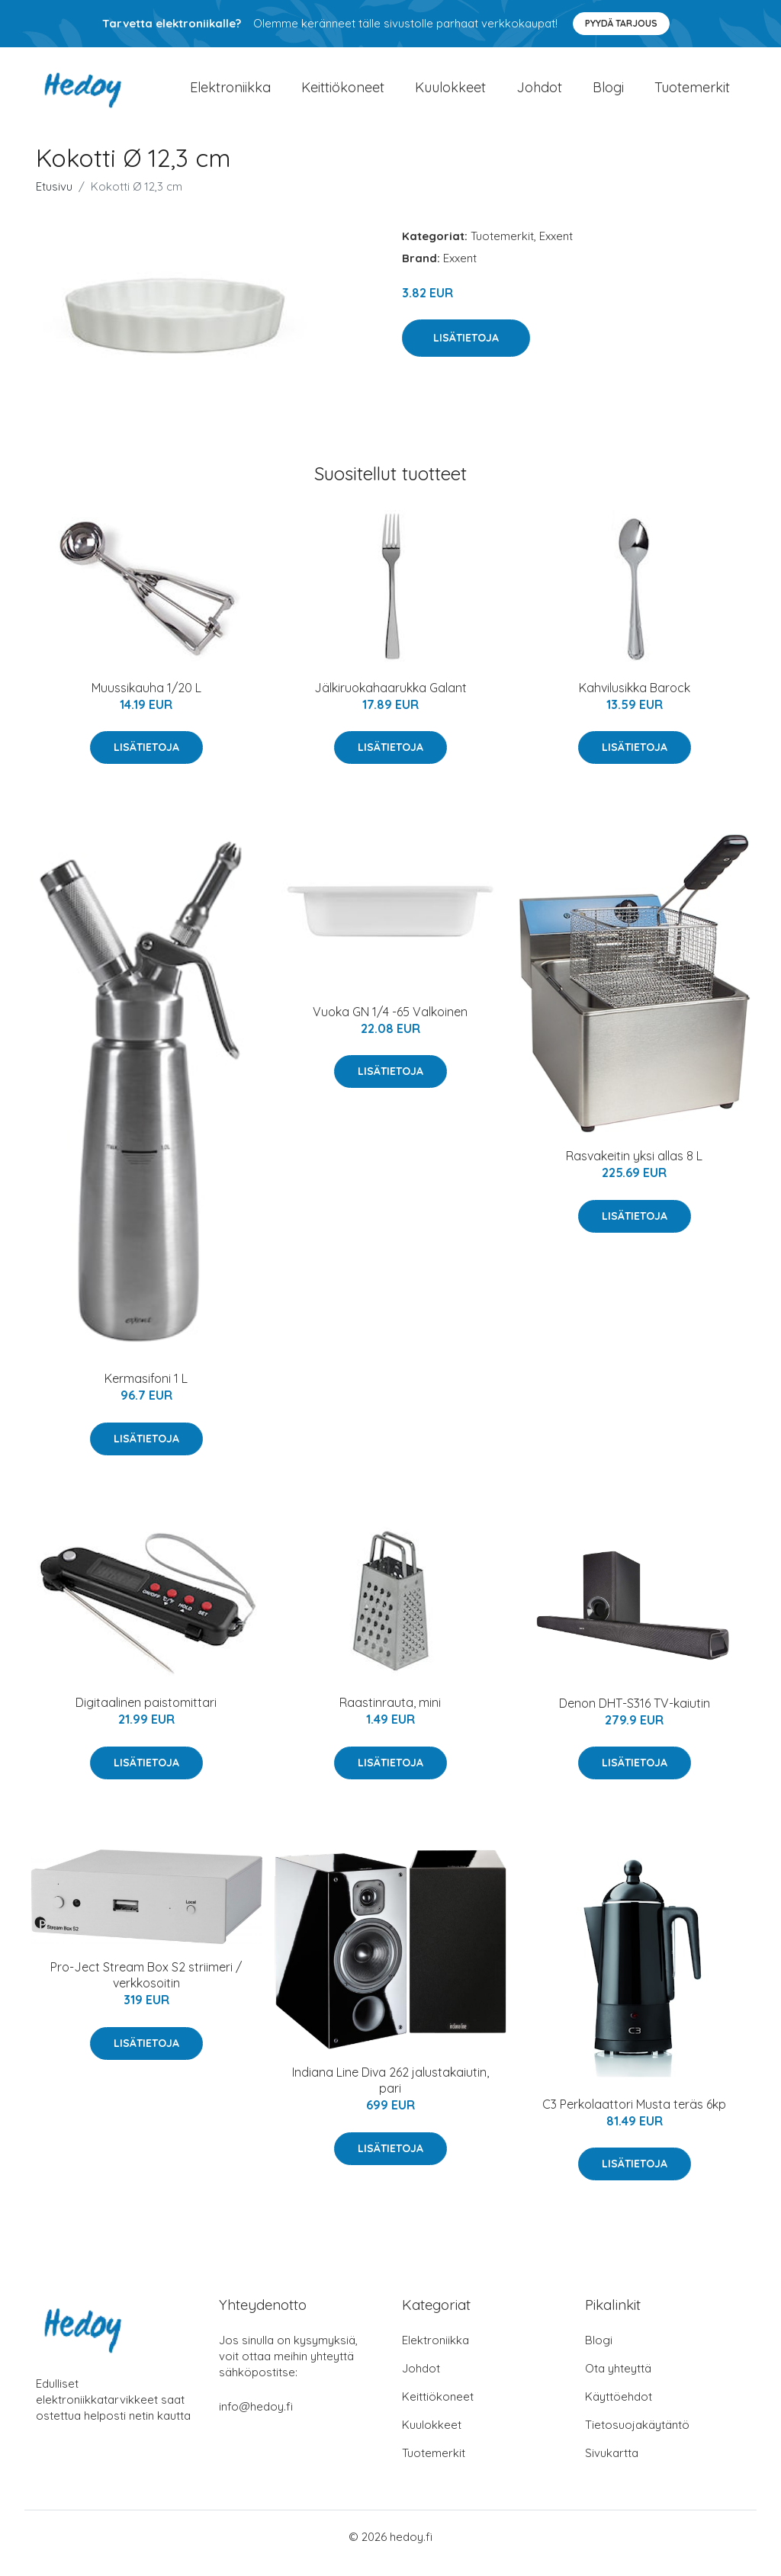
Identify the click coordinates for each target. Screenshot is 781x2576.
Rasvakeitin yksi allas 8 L (634, 1169)
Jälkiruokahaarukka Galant (390, 700)
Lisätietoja (466, 351)
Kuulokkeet (450, 94)
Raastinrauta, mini (390, 1716)
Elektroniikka (230, 94)
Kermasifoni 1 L (146, 1392)
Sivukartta (611, 2466)
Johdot (539, 94)
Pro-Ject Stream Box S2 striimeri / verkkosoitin (146, 1988)
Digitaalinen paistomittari (146, 1716)
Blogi (608, 94)
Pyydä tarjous (621, 23)
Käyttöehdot (618, 2409)
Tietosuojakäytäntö (637, 2437)
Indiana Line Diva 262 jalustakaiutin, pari (390, 2093)
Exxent (556, 249)
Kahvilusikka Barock (634, 700)
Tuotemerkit (692, 94)
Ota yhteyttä (618, 2381)
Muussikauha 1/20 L (146, 700)
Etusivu (54, 199)
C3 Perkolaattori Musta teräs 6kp (634, 2117)
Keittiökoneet (342, 94)
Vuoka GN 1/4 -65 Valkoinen (390, 1024)
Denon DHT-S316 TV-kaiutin (634, 1716)
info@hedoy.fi (256, 2419)
